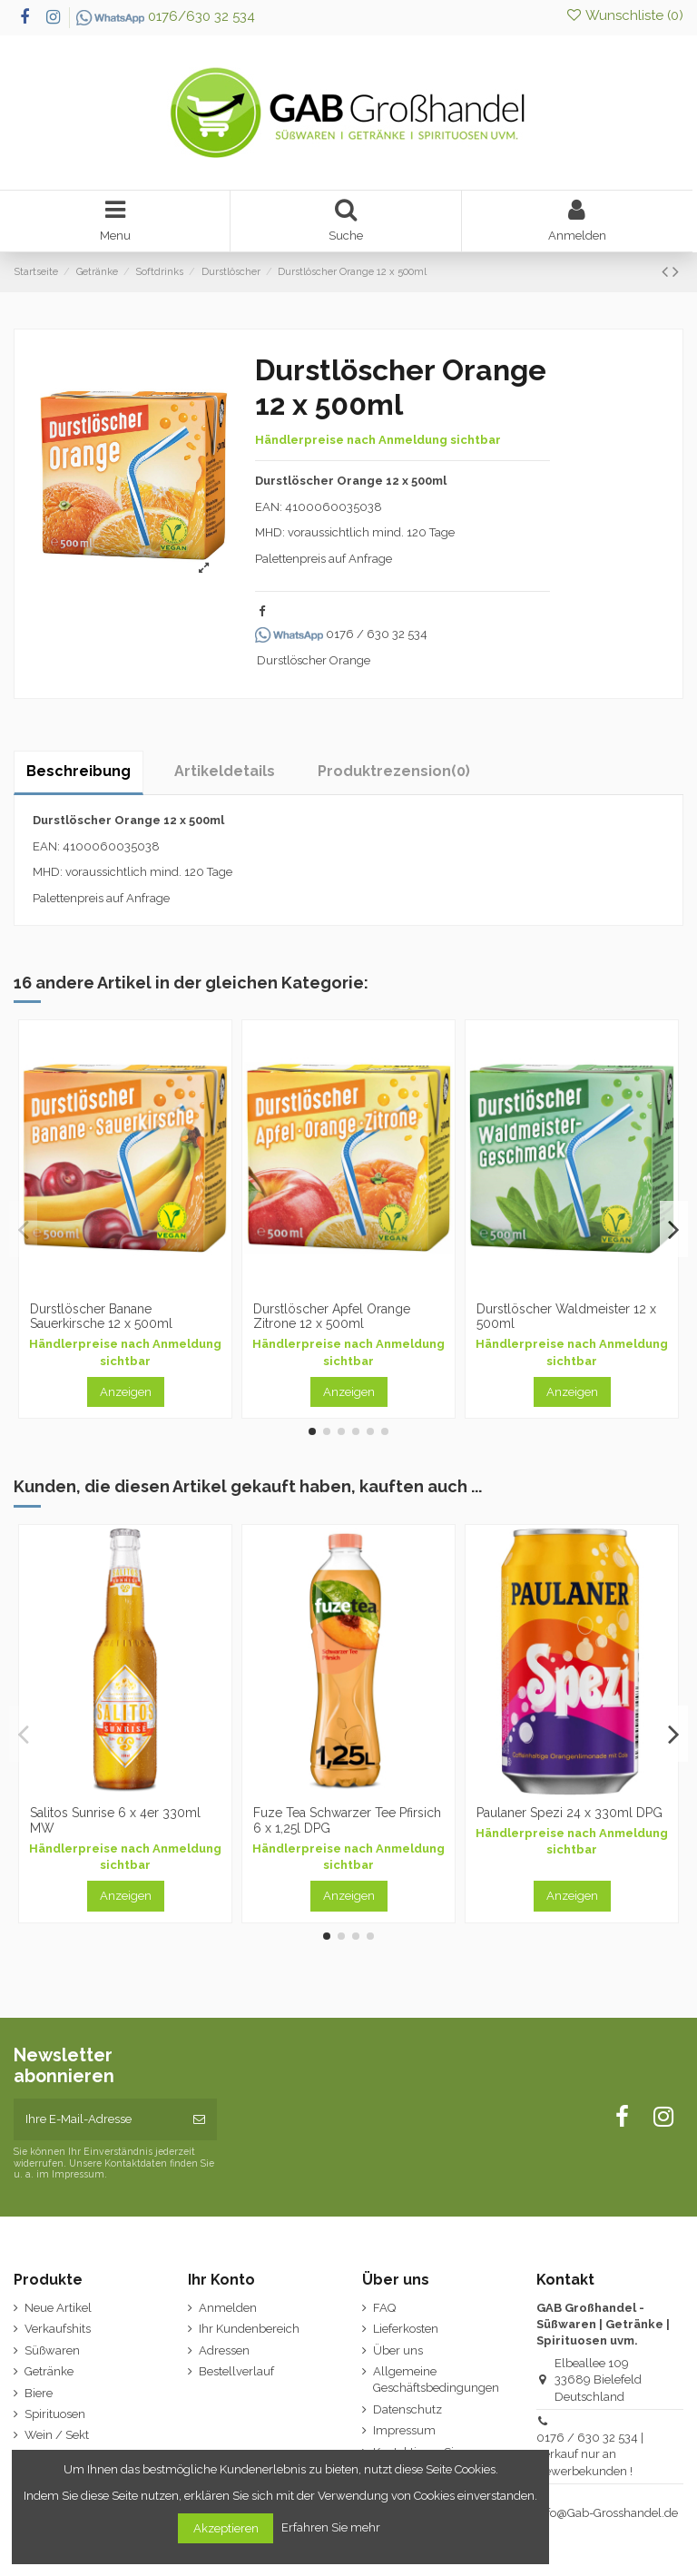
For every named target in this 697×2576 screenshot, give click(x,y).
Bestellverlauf (236, 2371)
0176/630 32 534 (165, 16)
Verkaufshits (58, 2328)
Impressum (404, 2430)
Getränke (49, 2371)
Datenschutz (407, 2409)
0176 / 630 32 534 (341, 634)
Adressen (224, 2350)
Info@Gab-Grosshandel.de (607, 2513)
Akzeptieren (226, 2528)
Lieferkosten (405, 2328)
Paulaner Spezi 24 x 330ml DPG (569, 1812)
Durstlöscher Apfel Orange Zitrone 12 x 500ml (331, 1317)
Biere (39, 2393)
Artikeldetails (224, 771)
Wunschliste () (624, 15)
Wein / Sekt (57, 2435)
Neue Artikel (58, 2308)
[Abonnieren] (199, 2119)
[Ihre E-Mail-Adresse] (98, 2119)
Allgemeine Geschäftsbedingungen (436, 2379)
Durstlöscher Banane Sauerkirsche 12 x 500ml (101, 1317)
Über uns (398, 2350)
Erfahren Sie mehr (332, 2527)
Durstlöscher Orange (313, 660)
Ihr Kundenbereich (249, 2328)
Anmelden (228, 2308)
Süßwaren (52, 2350)
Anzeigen (126, 1392)
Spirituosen (55, 2414)
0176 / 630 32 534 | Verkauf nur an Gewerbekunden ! (589, 2454)
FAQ (384, 2308)
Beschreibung (78, 771)
